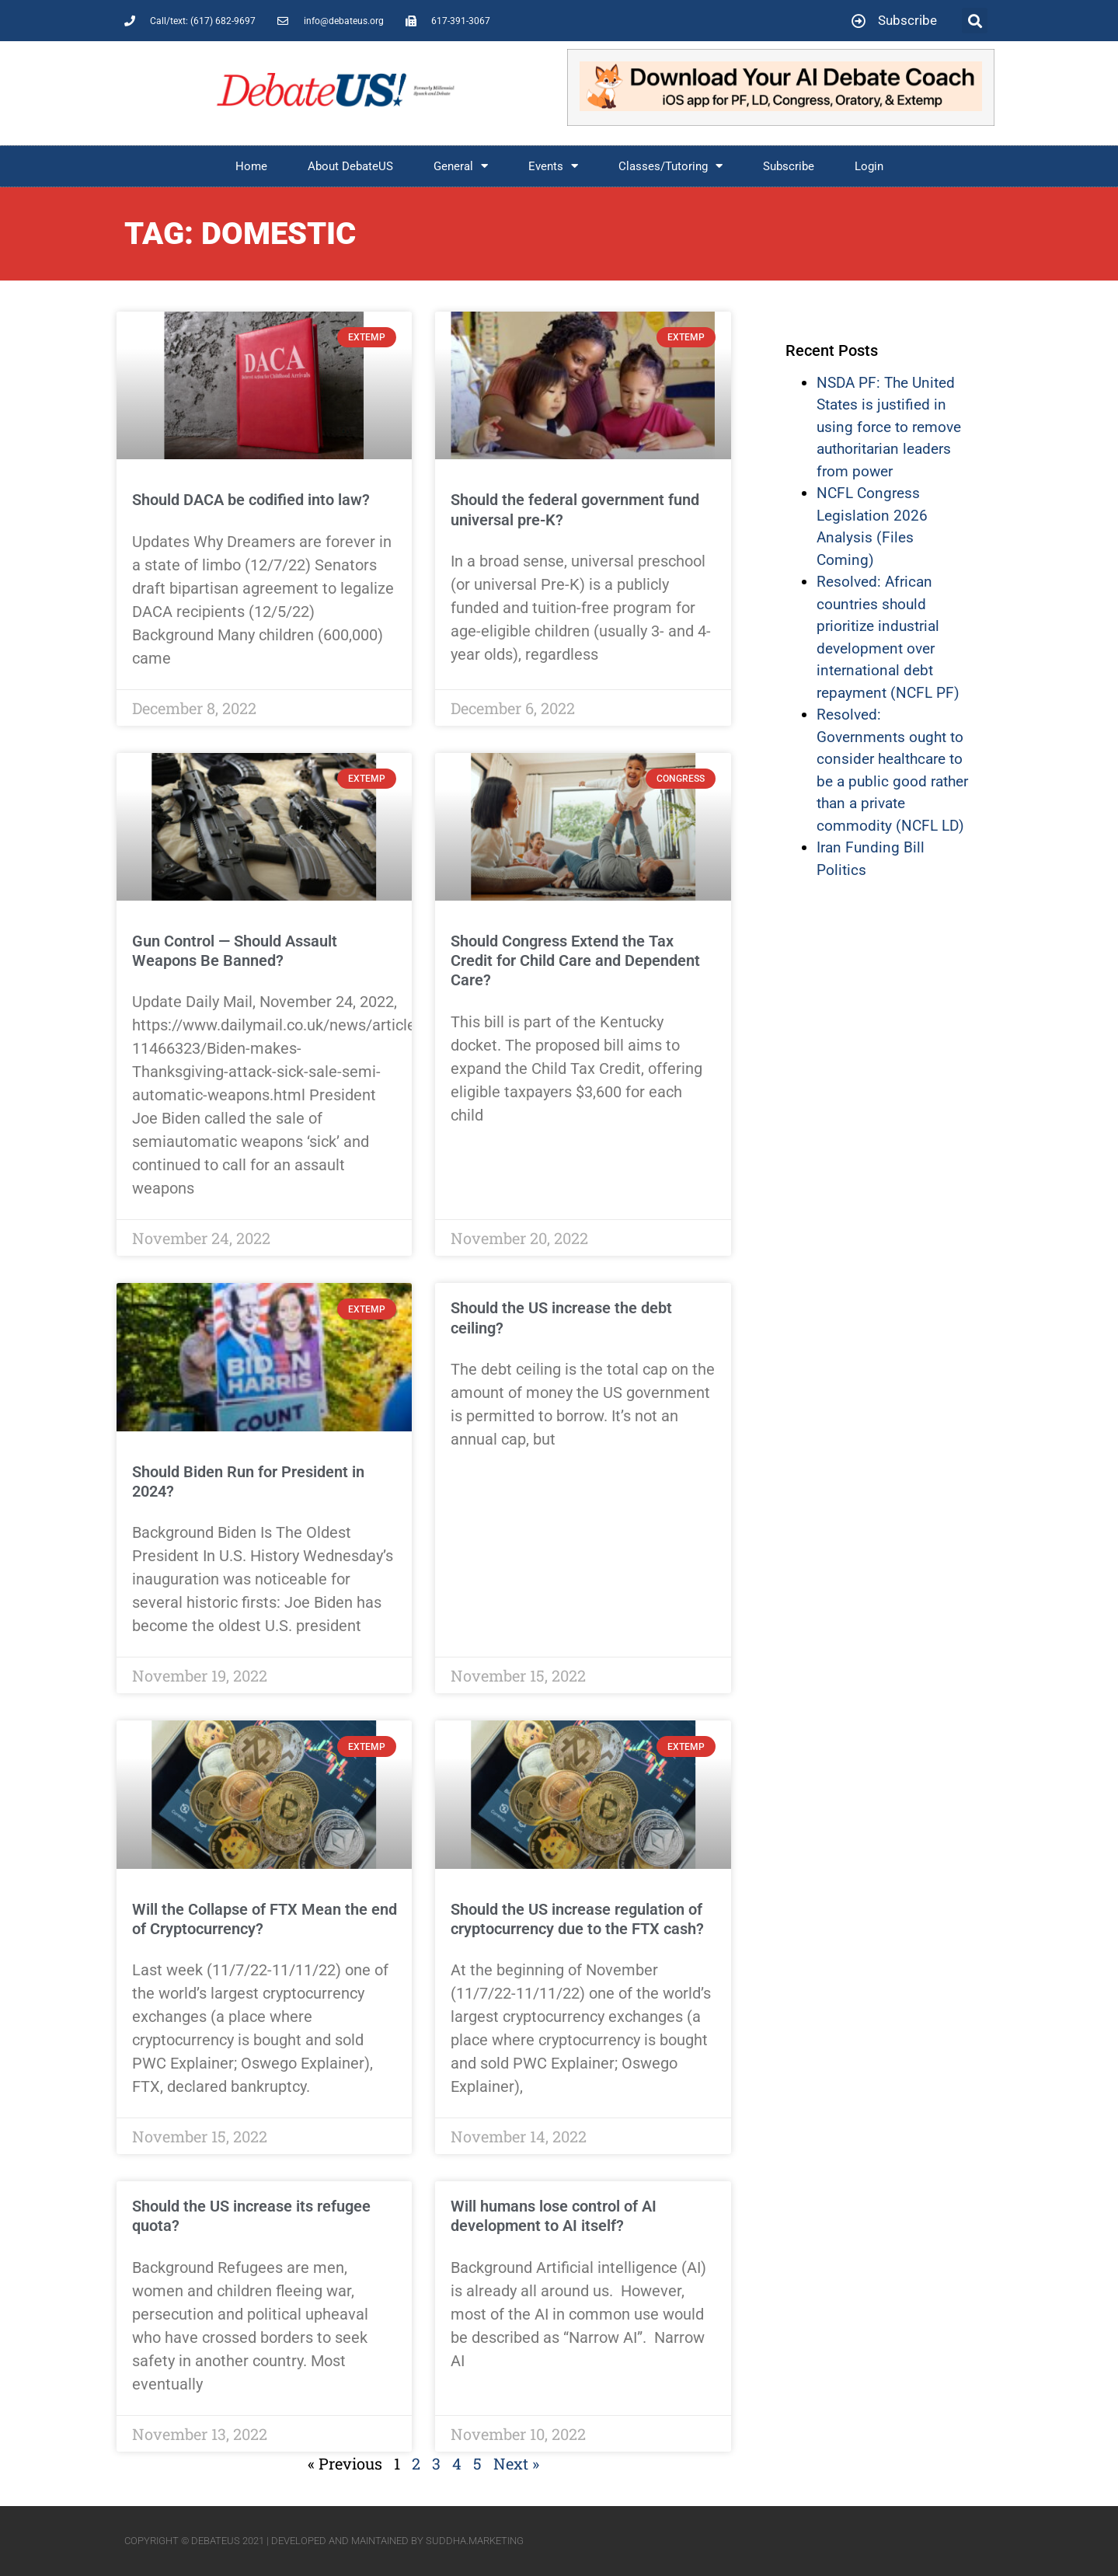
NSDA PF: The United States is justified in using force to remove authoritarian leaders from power (889, 427)
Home (251, 166)
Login (869, 166)
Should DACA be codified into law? (251, 499)
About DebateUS (350, 166)
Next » (516, 2463)
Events (553, 166)
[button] (974, 20)
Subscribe (788, 166)
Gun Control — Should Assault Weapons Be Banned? (234, 951)
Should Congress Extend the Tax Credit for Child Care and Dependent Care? (575, 960)
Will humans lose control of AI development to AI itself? (554, 2216)
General (461, 166)
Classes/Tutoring (670, 166)
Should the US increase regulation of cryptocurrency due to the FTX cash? (577, 1919)
